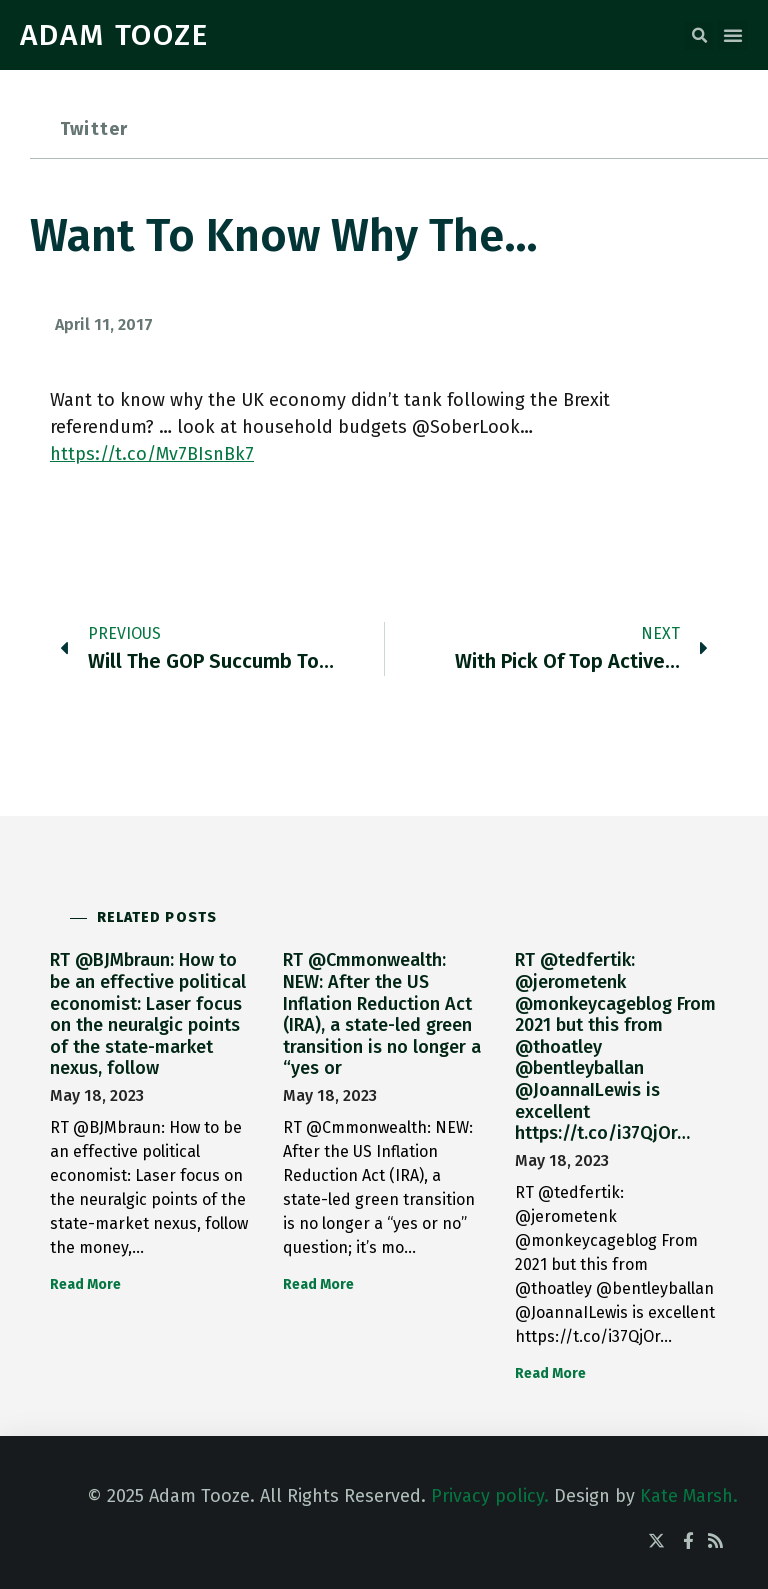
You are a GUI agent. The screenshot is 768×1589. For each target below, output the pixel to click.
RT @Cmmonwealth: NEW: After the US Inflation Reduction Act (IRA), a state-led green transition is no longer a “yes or (382, 1014)
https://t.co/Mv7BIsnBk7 (152, 454)
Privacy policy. (490, 1496)
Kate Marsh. (689, 1496)
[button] (699, 36)
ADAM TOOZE (114, 35)
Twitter (94, 129)
